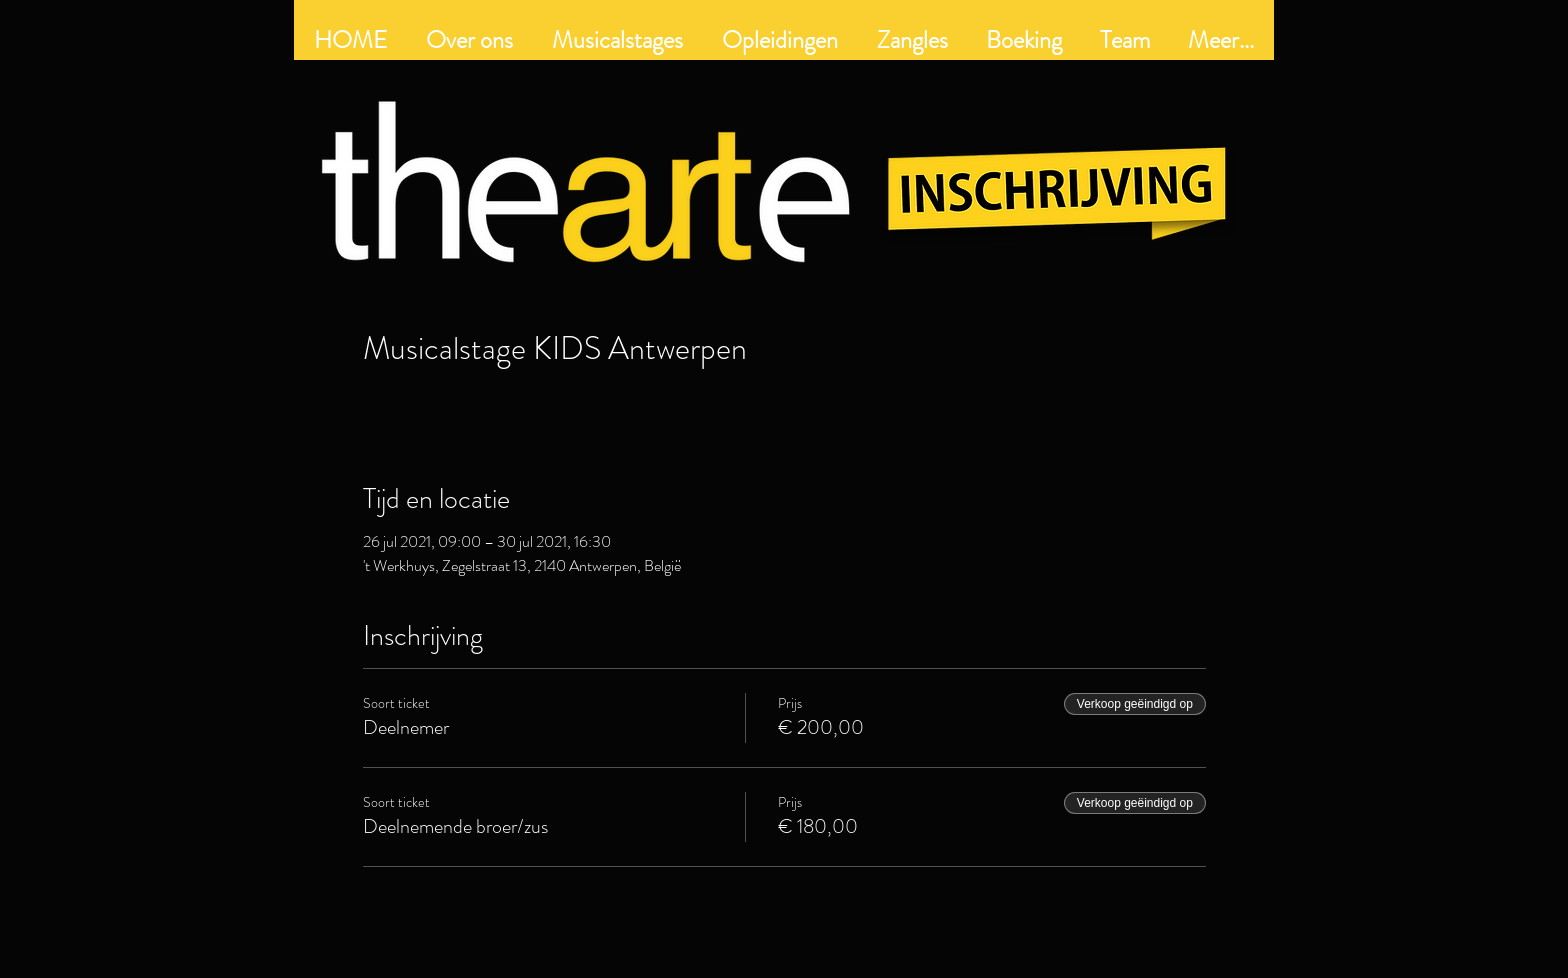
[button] (779, 40)
